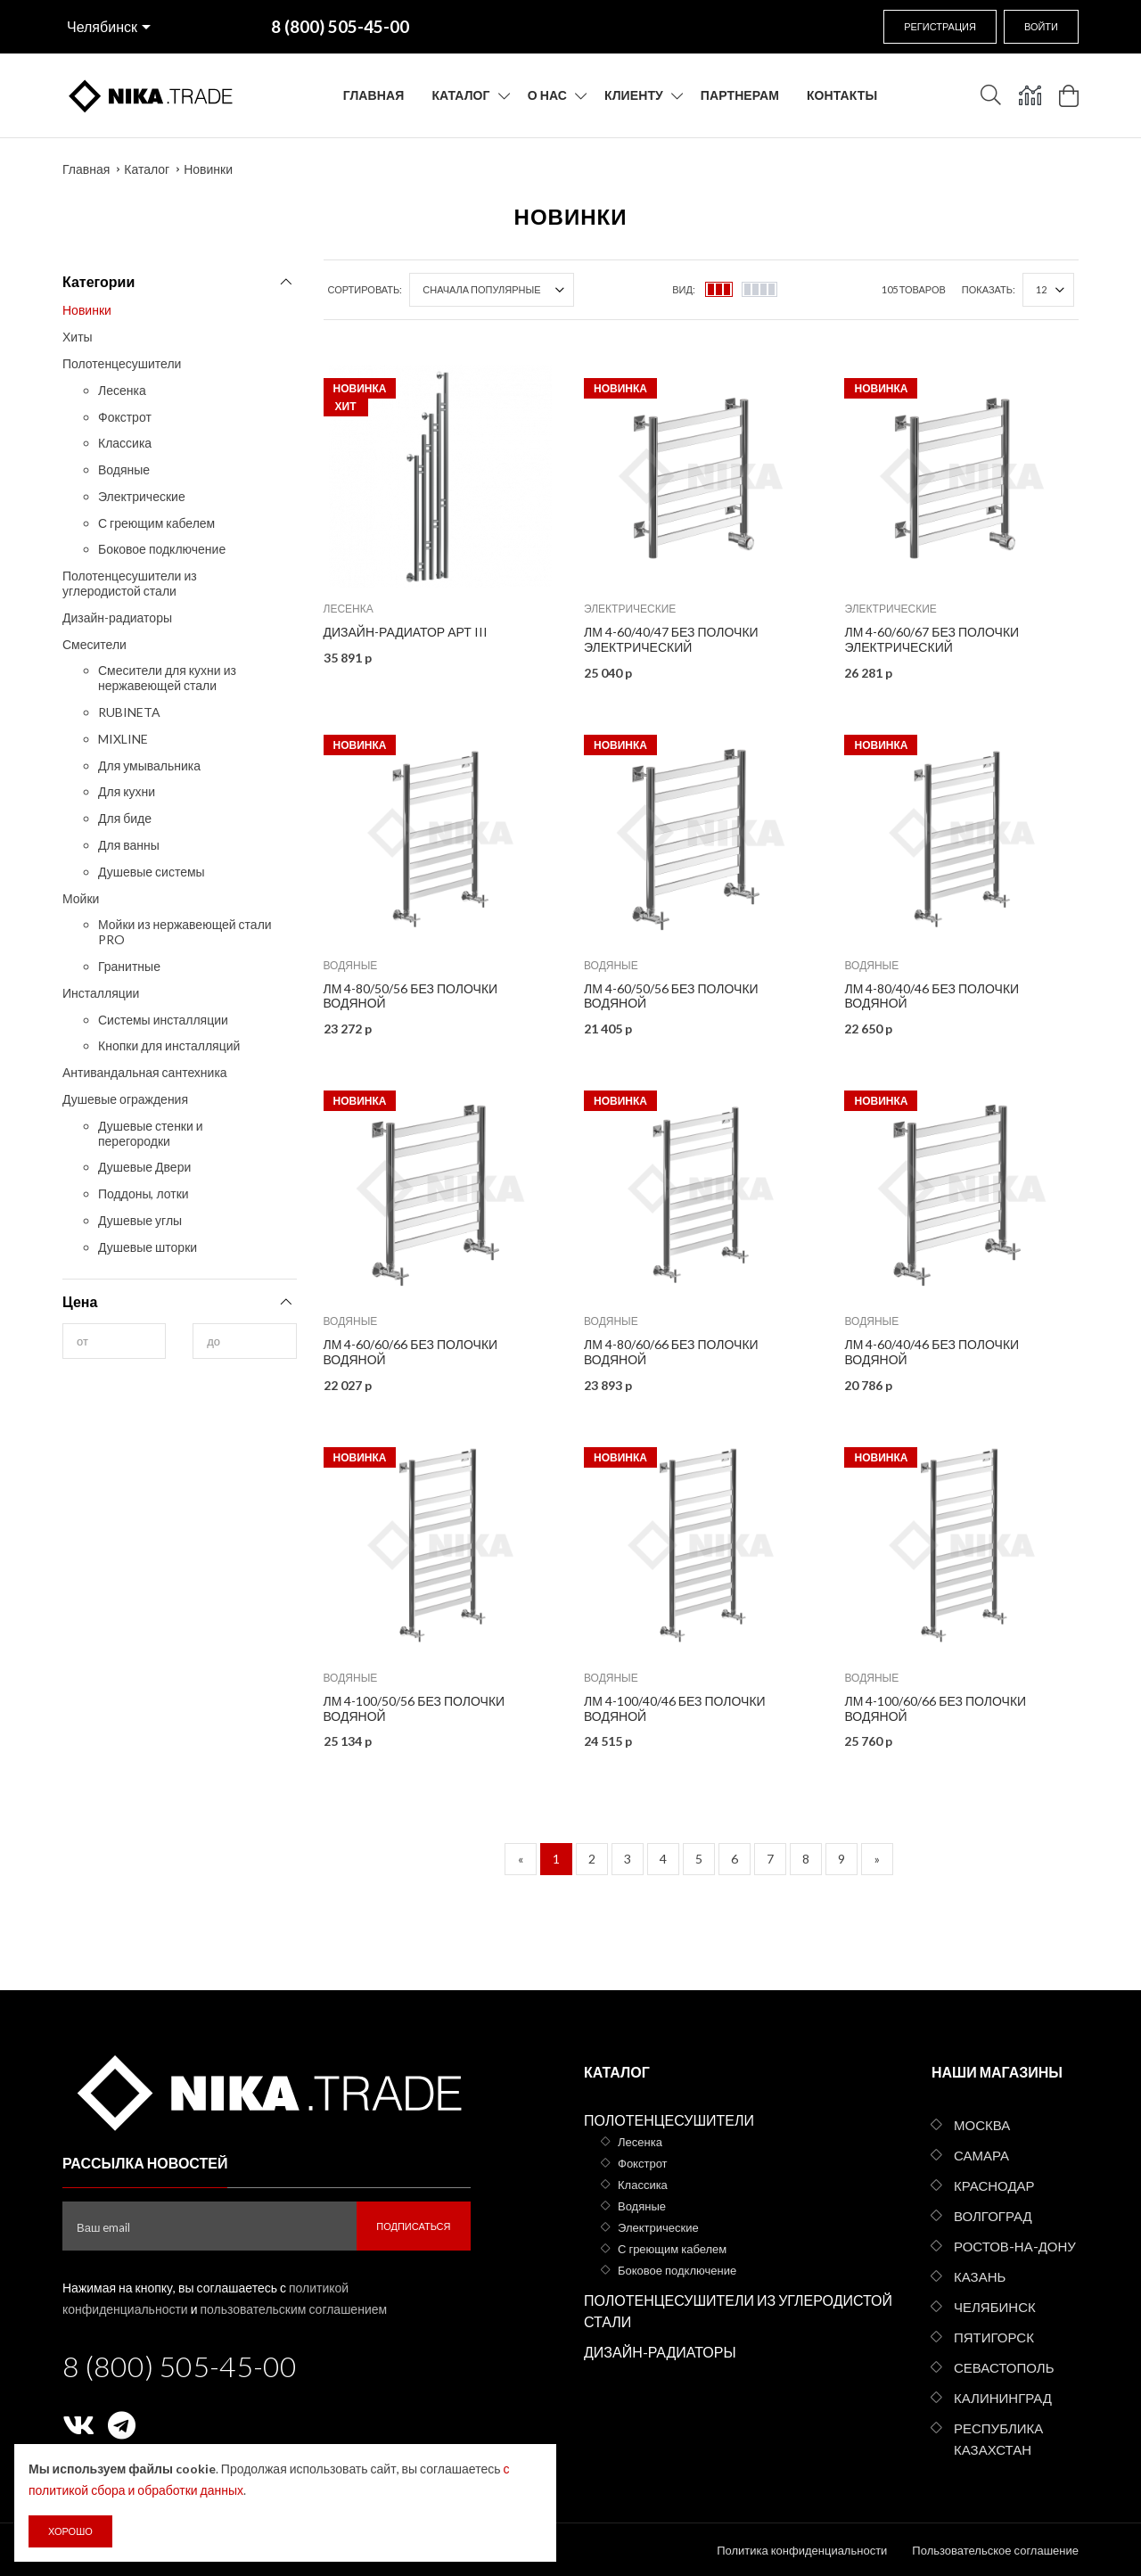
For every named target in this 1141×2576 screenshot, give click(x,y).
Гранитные (129, 966)
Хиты (77, 336)
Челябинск (102, 26)
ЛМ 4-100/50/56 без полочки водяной (414, 1708)
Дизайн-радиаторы (117, 617)
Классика (125, 442)
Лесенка (122, 390)
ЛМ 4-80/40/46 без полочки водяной (931, 996)
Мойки (80, 898)
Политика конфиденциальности (802, 2550)
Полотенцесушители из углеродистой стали (129, 583)
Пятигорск (994, 2337)
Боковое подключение (162, 548)
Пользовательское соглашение (995, 2550)
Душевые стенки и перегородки (150, 1133)
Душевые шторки (147, 1247)
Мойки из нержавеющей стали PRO (185, 932)
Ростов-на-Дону (1015, 2246)
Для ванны (129, 844)
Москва (982, 2125)
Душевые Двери (144, 1166)
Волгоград (993, 2216)
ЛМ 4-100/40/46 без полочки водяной (675, 1708)
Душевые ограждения (125, 1099)
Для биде (125, 818)
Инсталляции (100, 992)
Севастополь (1004, 2367)
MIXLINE (123, 738)
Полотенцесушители (121, 363)
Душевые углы (140, 1220)
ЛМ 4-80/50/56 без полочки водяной (411, 996)
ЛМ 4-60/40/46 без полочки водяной (931, 1352)
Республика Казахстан (998, 2438)
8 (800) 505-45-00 (179, 2366)
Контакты (842, 95)
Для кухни (126, 791)
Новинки (208, 169)
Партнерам (740, 95)
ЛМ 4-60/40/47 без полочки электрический (671, 639)
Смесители (94, 644)
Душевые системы (151, 871)
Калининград (1003, 2398)
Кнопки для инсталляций (169, 1045)
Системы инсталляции (163, 1019)
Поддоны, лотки (143, 1193)
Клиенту (633, 95)
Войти (1041, 26)
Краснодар (994, 2185)
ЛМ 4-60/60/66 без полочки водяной (411, 1352)
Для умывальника (149, 765)
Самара (981, 2155)
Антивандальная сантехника (144, 1072)
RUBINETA (129, 712)
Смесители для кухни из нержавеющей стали (167, 678)
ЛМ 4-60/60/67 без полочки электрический (931, 639)
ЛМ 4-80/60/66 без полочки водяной (671, 1352)
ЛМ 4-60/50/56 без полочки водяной (671, 996)
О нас (547, 95)
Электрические (141, 496)
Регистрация (940, 26)
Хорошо (70, 2531)
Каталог (460, 95)
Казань (980, 2276)
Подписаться (413, 2226)
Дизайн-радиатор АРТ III (406, 631)
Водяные (124, 469)
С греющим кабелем (156, 523)
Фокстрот (125, 416)
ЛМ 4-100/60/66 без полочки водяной (935, 1708)
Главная (374, 95)
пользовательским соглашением (294, 2309)
